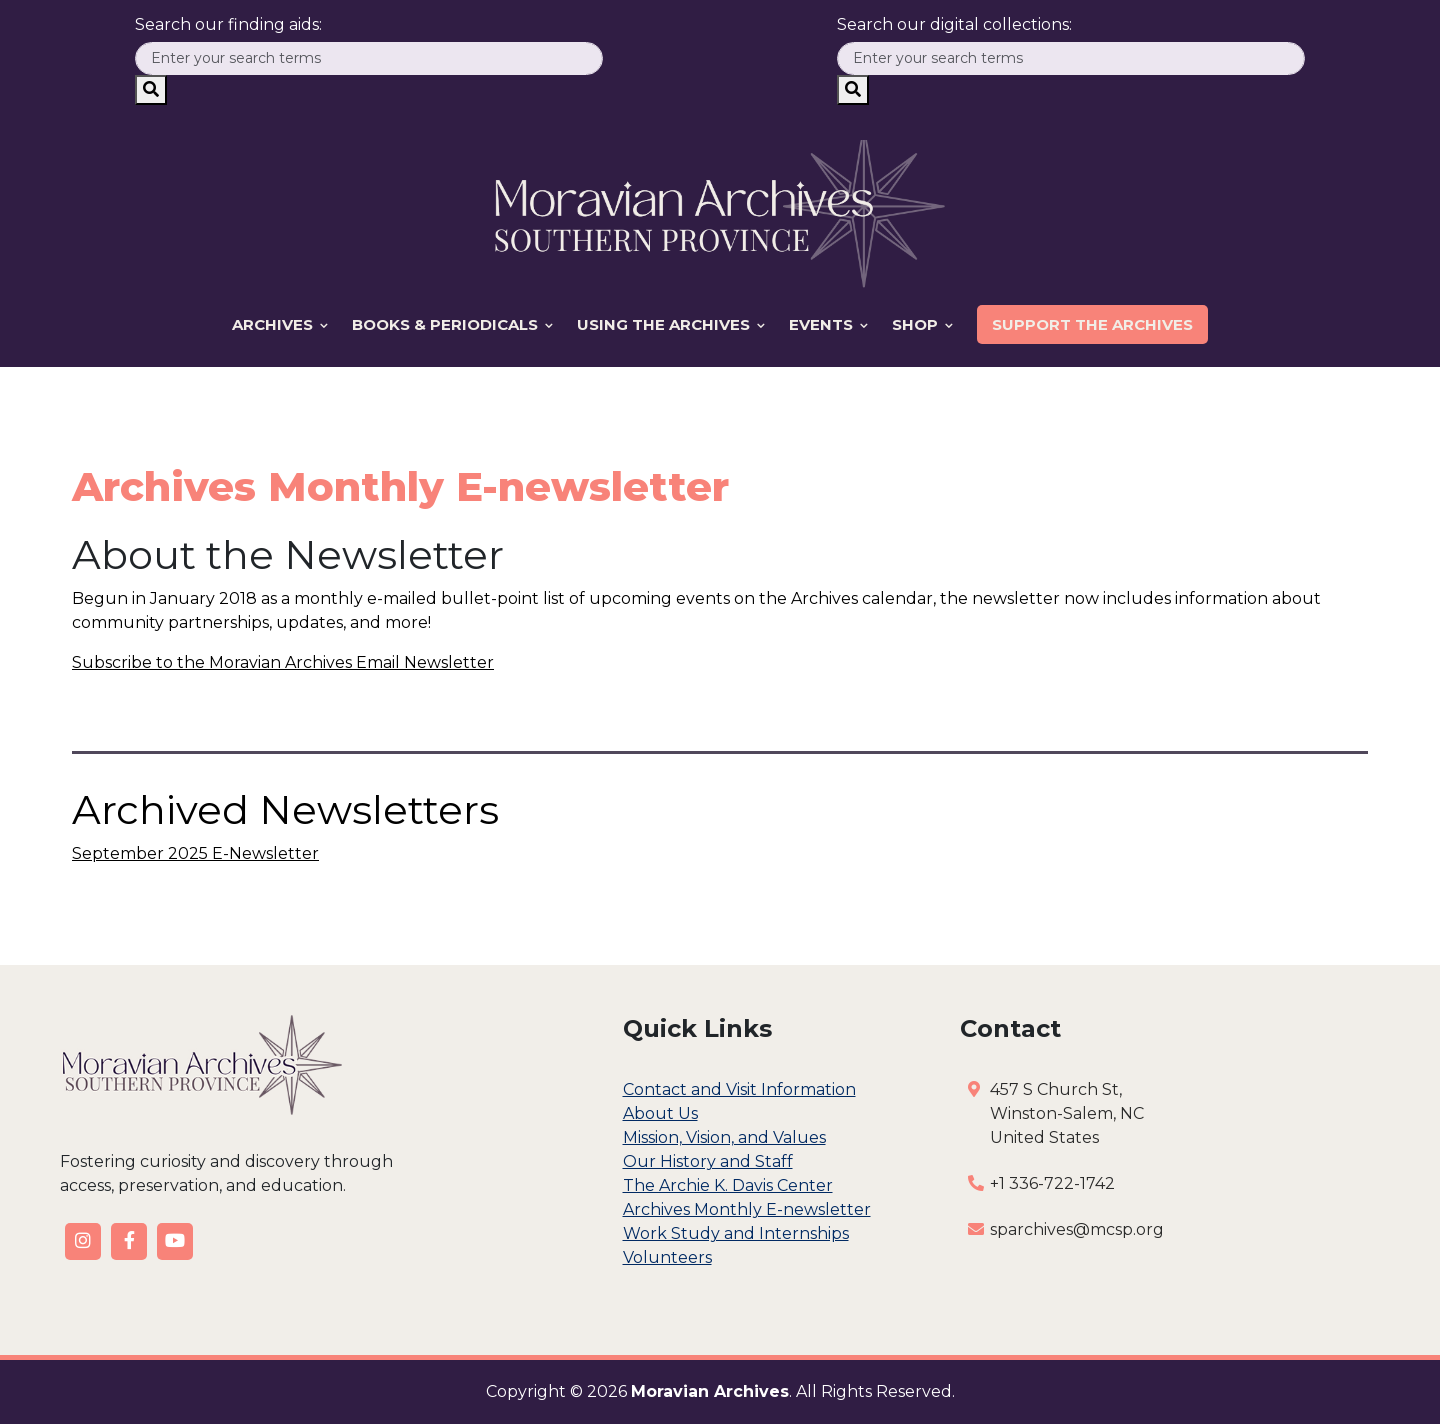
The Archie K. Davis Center (728, 1185)
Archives (280, 324)
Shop (922, 324)
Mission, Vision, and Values (724, 1137)
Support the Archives (1092, 324)
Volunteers (667, 1257)
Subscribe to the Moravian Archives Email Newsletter (283, 662)
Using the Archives (671, 324)
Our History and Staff (708, 1161)
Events (828, 324)
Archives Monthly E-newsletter (747, 1209)
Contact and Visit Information (739, 1089)
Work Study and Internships (736, 1233)
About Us (660, 1113)
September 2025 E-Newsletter (195, 853)
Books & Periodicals (452, 324)
